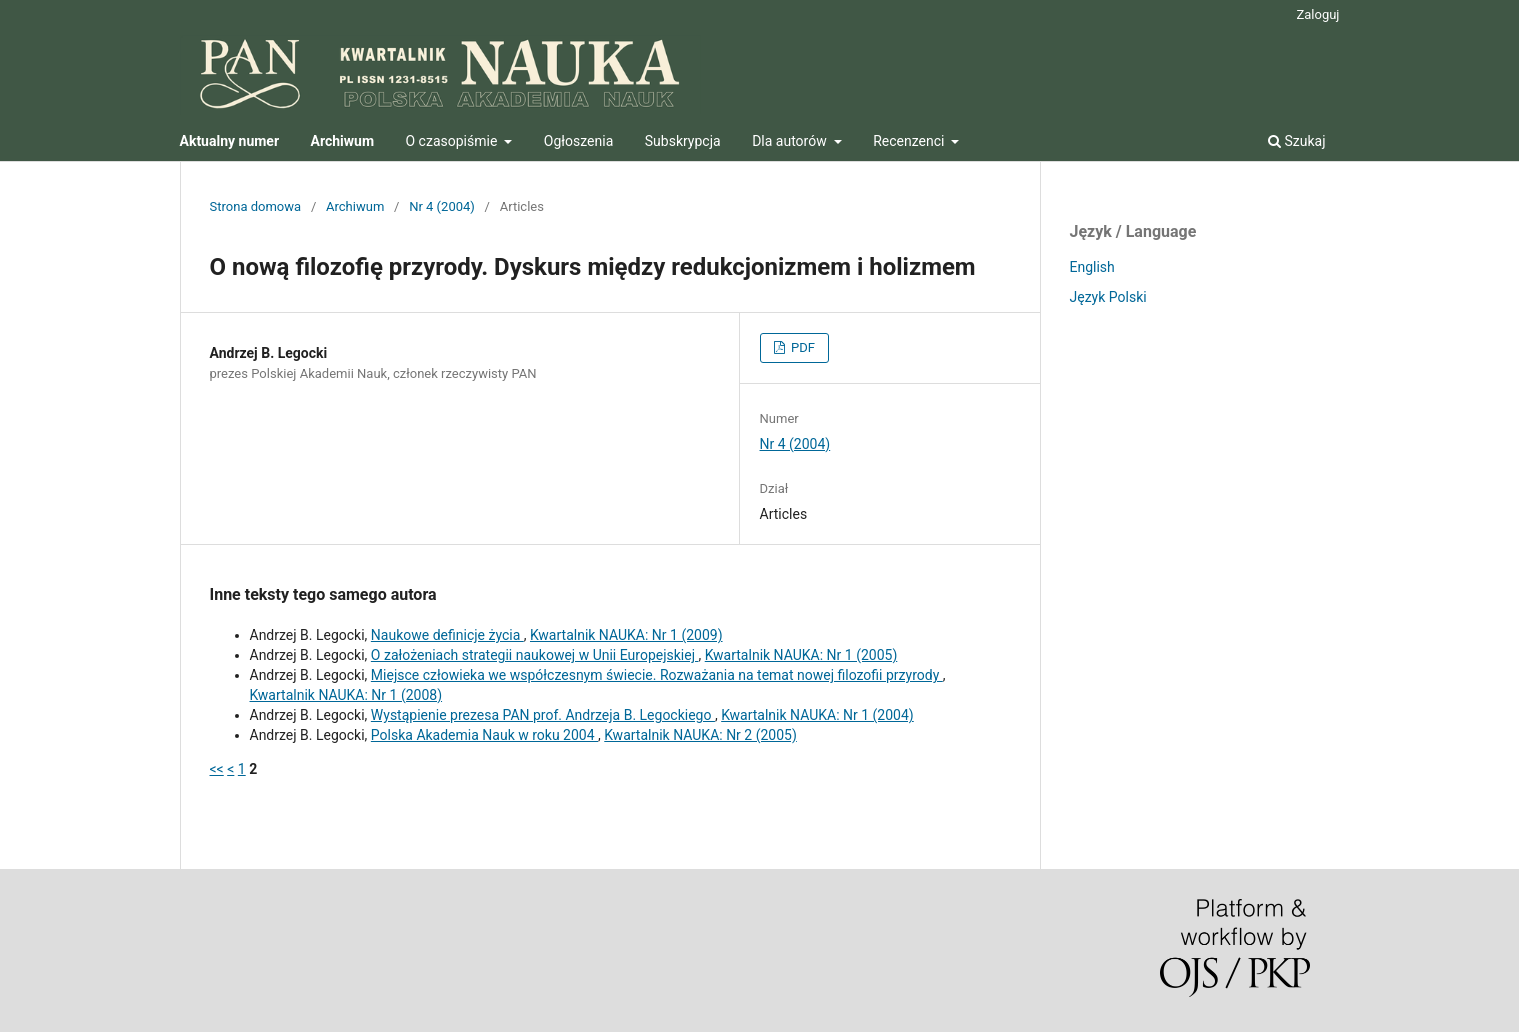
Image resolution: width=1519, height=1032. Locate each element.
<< (217, 769)
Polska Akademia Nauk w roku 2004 (484, 735)
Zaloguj (1317, 14)
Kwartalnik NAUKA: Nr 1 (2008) (346, 695)
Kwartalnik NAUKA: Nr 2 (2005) (700, 735)
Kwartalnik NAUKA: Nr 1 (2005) (801, 655)
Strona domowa (256, 206)
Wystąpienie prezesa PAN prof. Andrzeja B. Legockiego (543, 715)
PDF (801, 347)
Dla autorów (791, 141)
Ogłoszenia (579, 141)
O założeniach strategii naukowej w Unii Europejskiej (535, 655)
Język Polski (1108, 297)
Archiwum (355, 206)
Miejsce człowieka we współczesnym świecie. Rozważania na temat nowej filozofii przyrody (657, 675)
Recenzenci (910, 141)
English (1092, 267)
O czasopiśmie (453, 141)
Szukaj (1297, 141)
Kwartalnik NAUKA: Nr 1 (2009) (626, 635)
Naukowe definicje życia (447, 635)
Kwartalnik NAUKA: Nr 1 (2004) (817, 715)
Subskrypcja (683, 141)
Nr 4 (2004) (442, 206)
